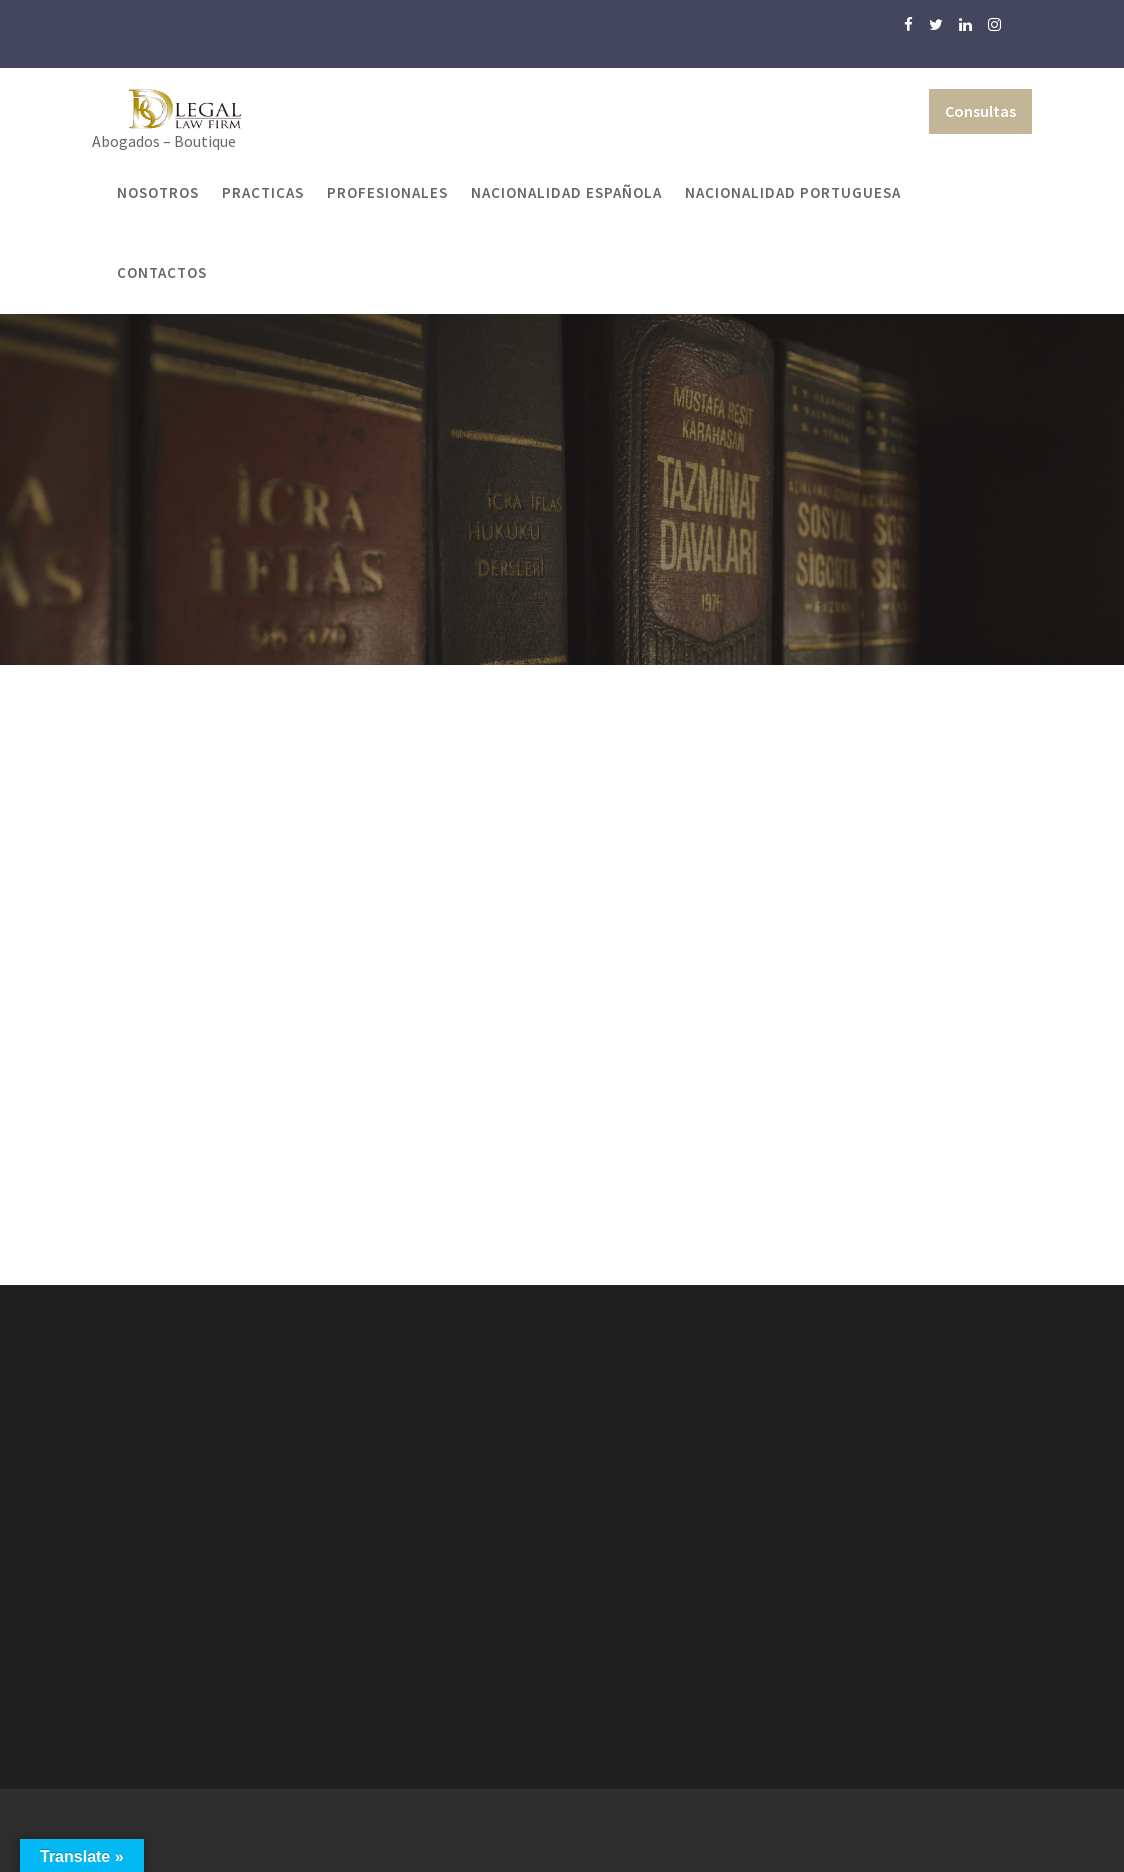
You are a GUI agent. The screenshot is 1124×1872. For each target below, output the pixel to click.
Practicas (263, 192)
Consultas (980, 111)
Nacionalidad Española (566, 192)
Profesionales (387, 192)
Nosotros (158, 192)
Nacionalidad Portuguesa (793, 192)
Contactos (162, 272)
